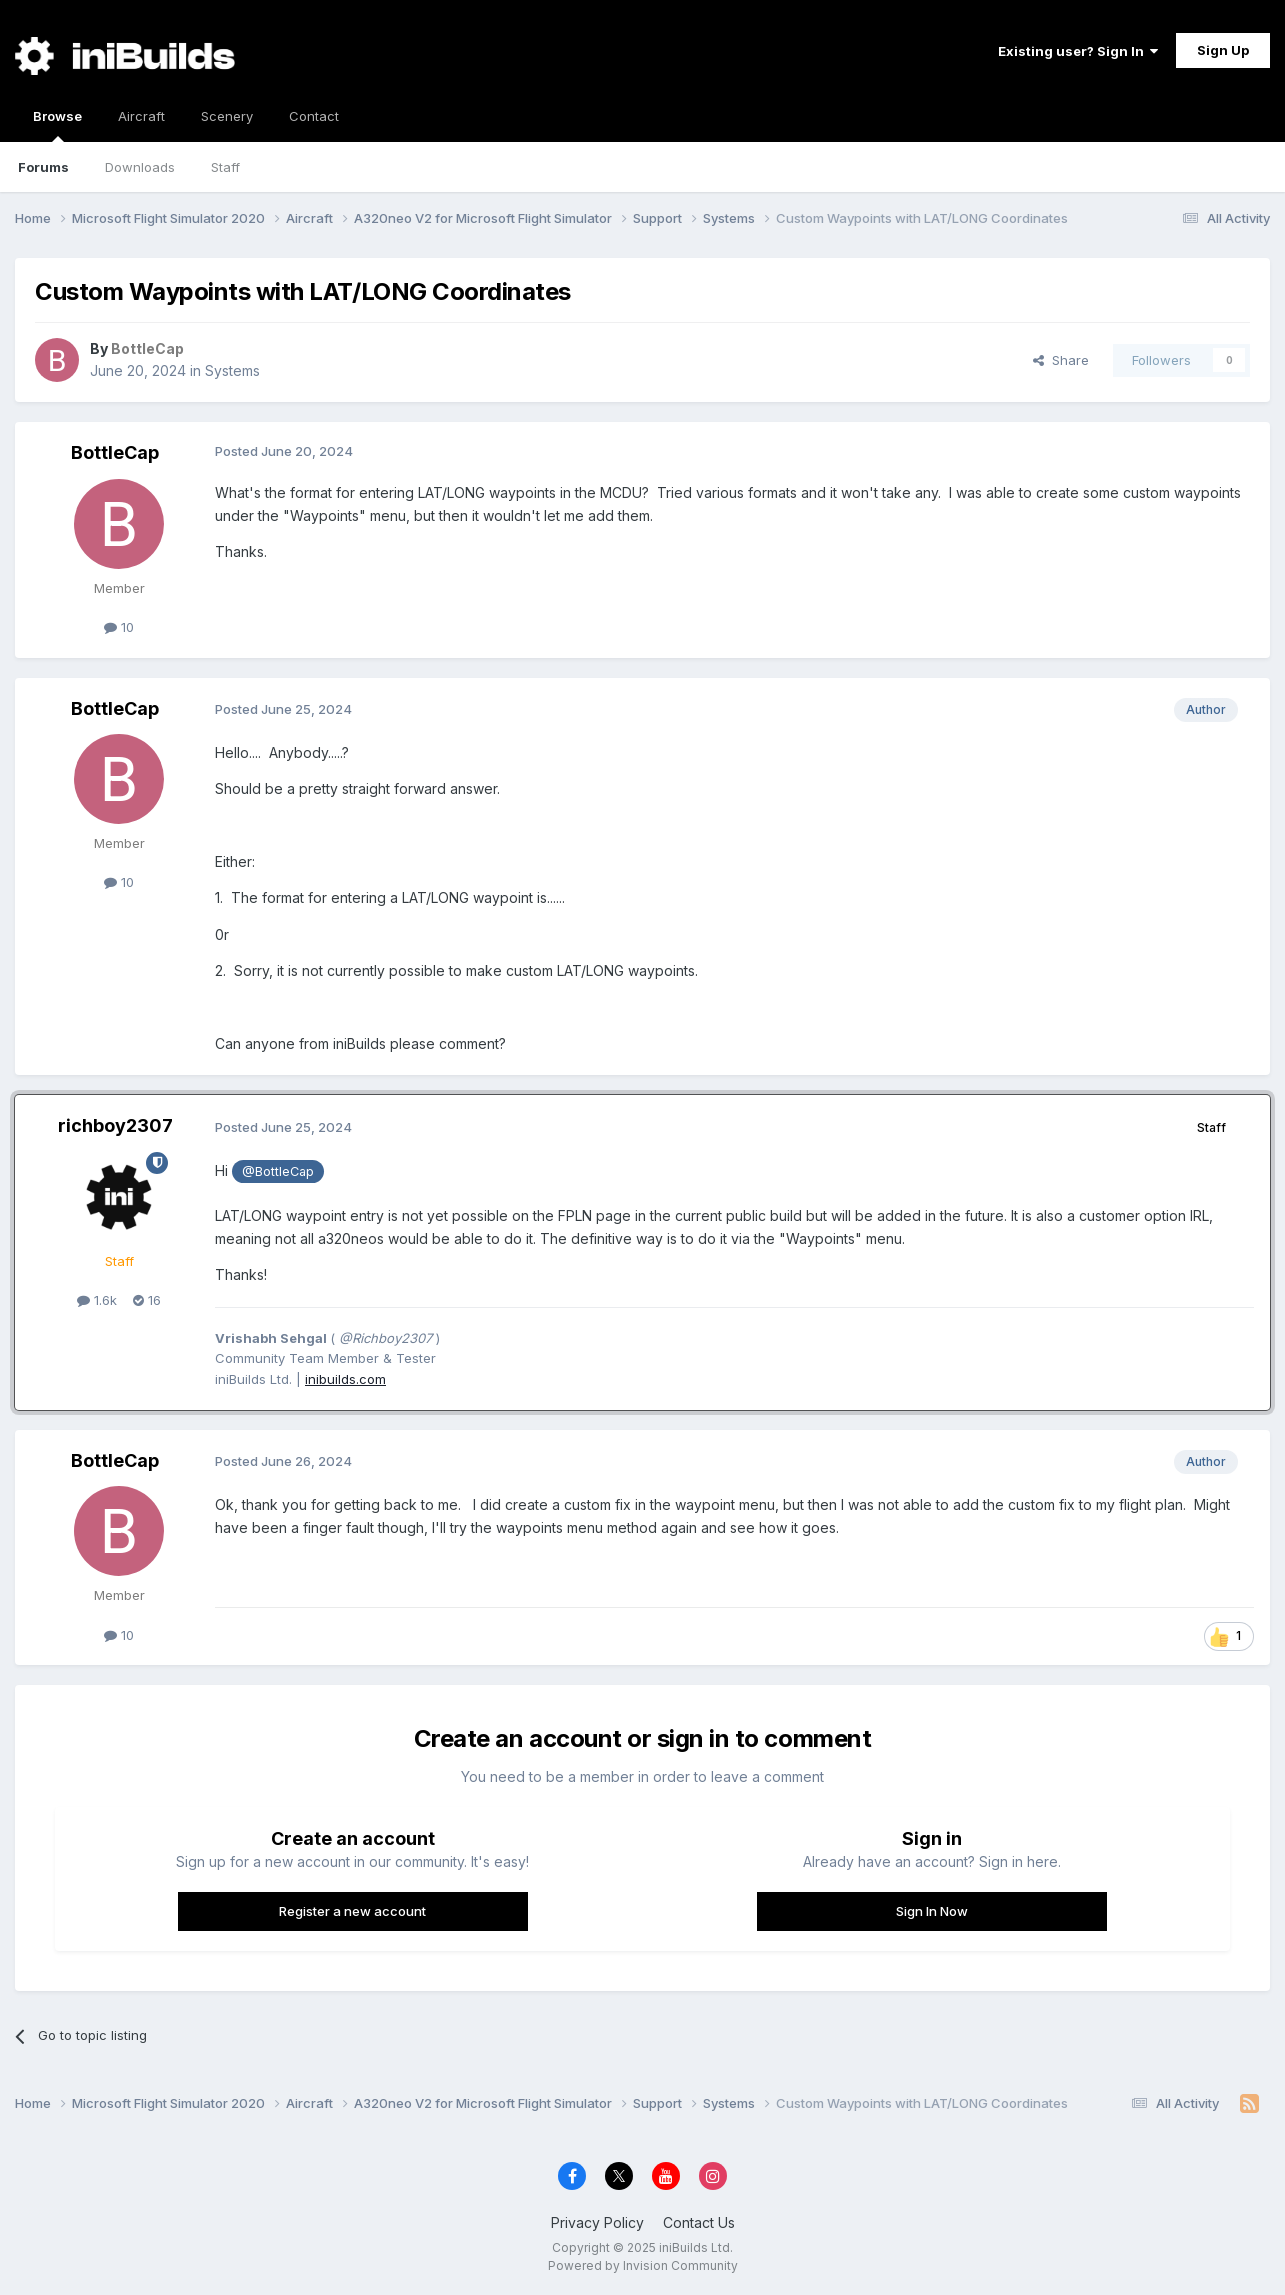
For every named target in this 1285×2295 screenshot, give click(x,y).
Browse (57, 125)
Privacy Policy (597, 2222)
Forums (43, 167)
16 (147, 1300)
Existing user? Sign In (1078, 51)
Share (1061, 360)
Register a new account (352, 1911)
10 (119, 627)
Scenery (227, 116)
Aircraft (141, 116)
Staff (225, 167)
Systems (232, 370)
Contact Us (699, 2222)
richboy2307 (115, 1125)
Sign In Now (932, 1911)
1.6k (97, 1300)
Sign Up (1223, 50)
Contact (314, 116)
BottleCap (115, 452)
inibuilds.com (345, 1379)
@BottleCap (278, 1171)
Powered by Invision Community (643, 2265)
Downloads (140, 167)
